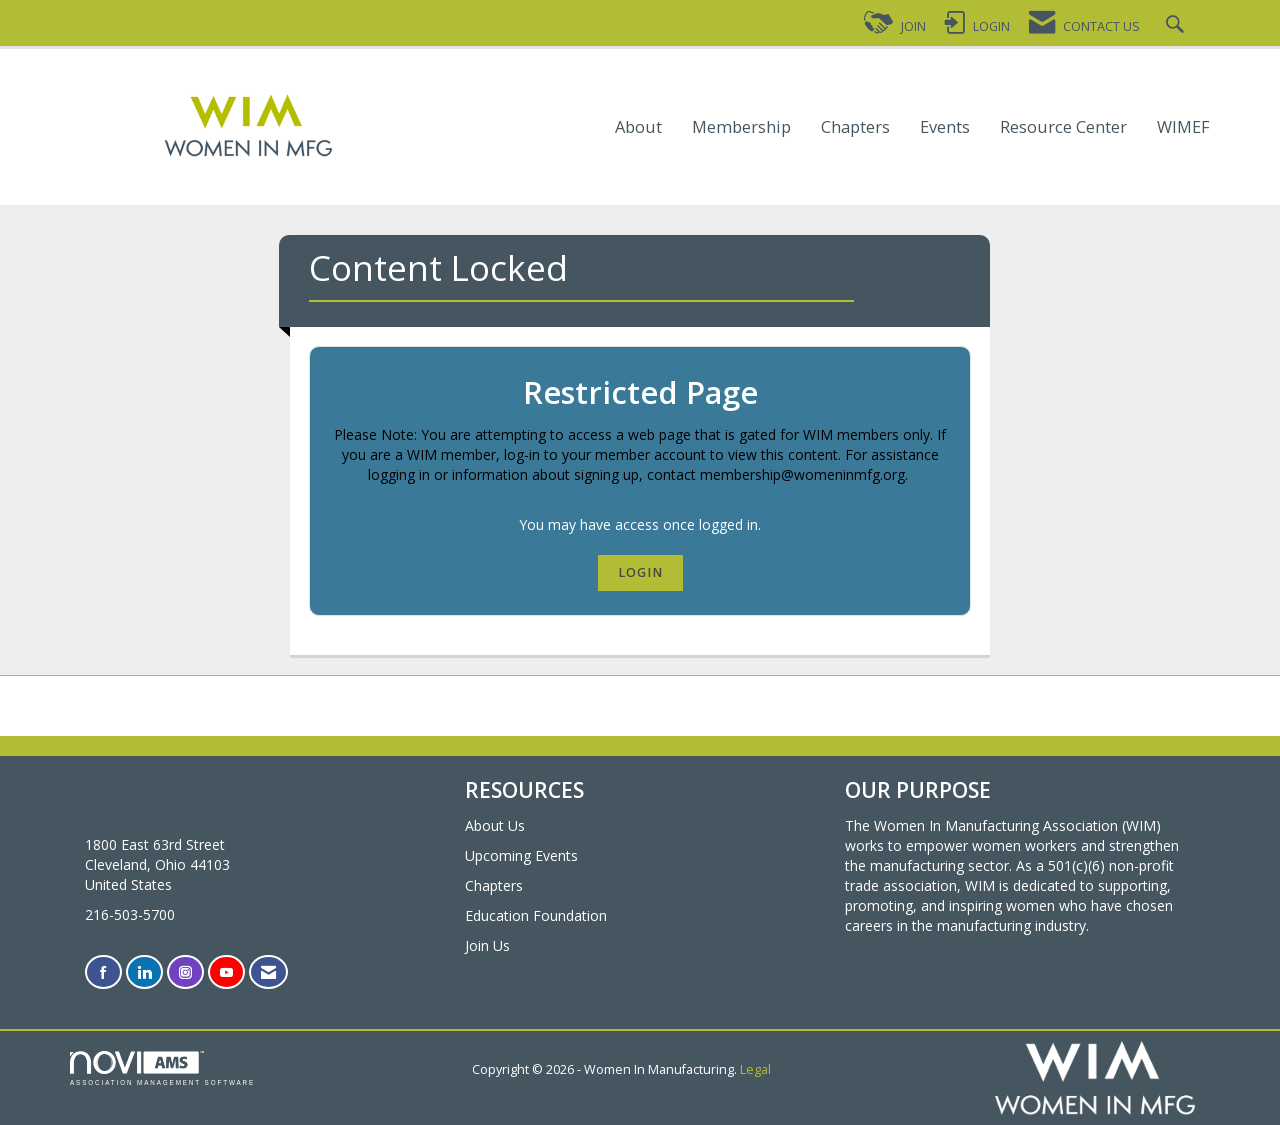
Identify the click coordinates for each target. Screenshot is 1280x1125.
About (638, 127)
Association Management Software (162, 1068)
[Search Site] (1177, 26)
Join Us (487, 945)
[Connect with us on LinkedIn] (144, 972)
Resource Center (1063, 127)
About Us (495, 825)
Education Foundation (536, 915)
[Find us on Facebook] (103, 972)
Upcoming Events (521, 855)
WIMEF (1183, 127)
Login (640, 572)
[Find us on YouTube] (226, 972)
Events (945, 127)
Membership (741, 127)
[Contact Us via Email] (268, 972)
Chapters (855, 127)
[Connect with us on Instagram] (185, 972)
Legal (755, 1069)
